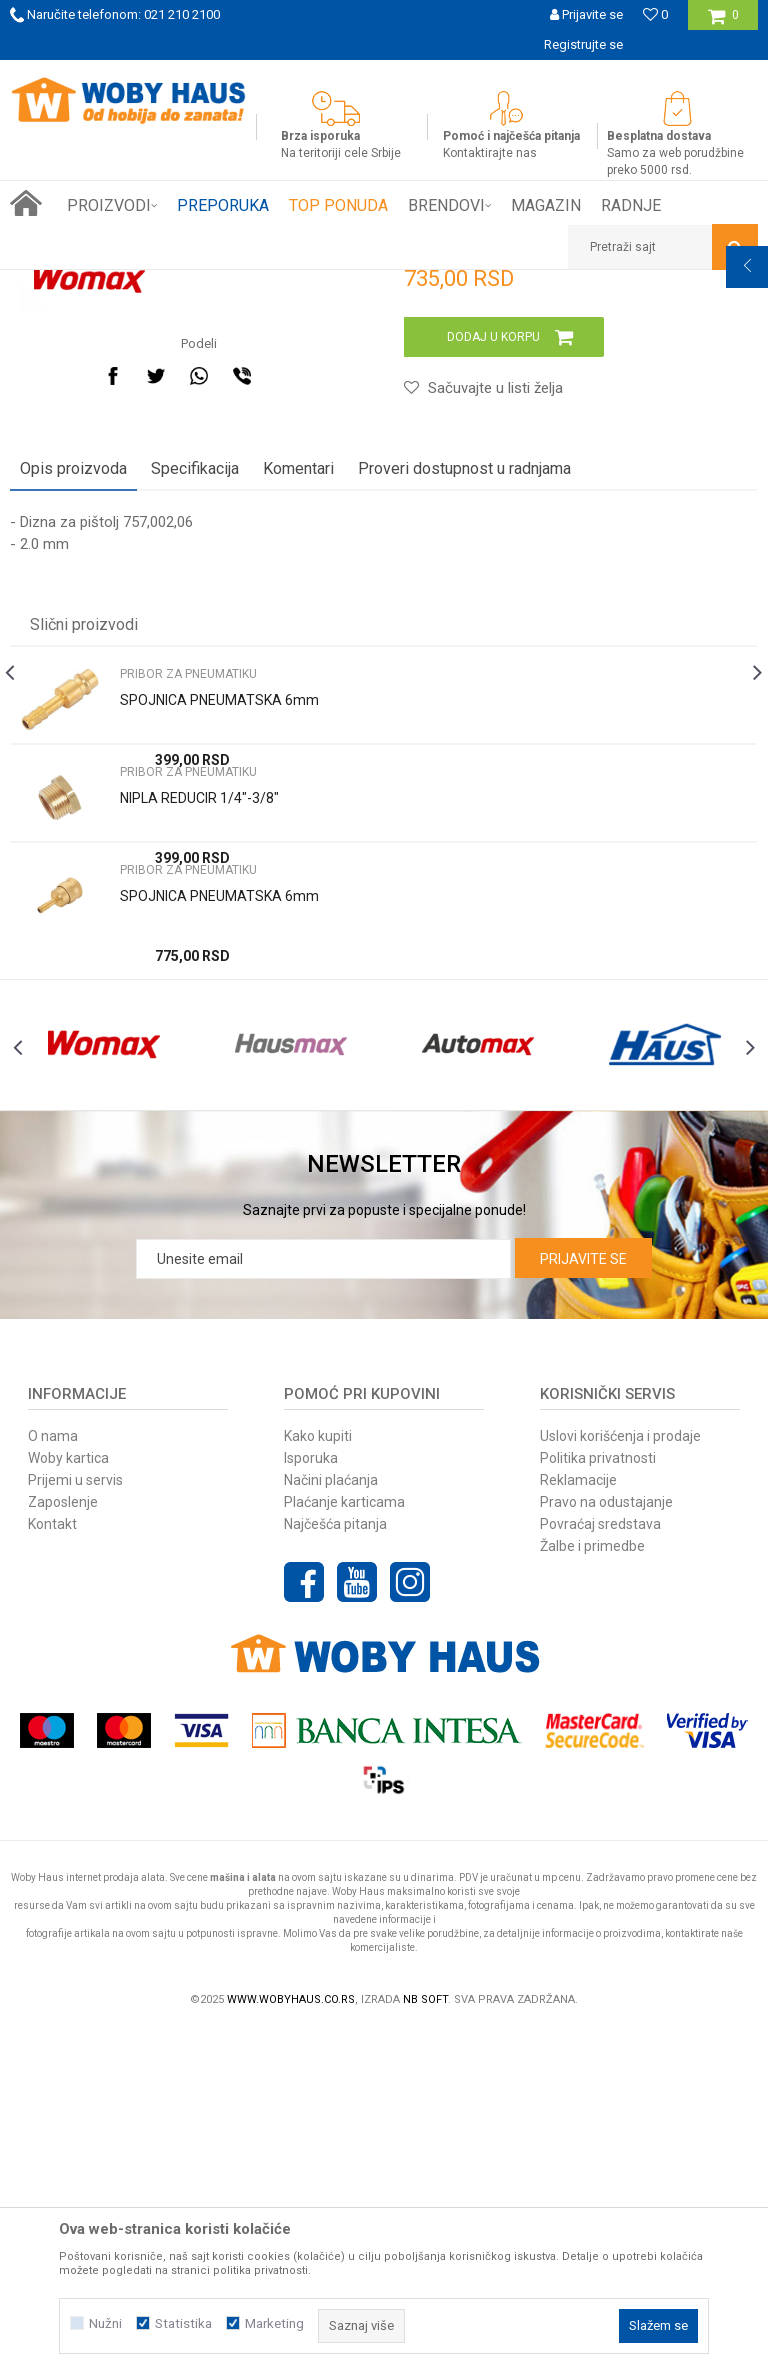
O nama (53, 1781)
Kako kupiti (318, 1781)
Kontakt (52, 1869)
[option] (384, 75)
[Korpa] (723, 22)
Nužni (105, 2323)
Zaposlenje (63, 1847)
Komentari (298, 776)
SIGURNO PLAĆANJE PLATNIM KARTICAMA (382, 74)
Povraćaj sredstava (600, 1869)
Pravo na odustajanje (606, 1847)
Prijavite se (583, 1604)
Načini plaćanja (331, 1825)
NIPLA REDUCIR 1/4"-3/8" (199, 1106)
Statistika (183, 2323)
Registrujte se (583, 44)
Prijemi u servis (75, 1825)
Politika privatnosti (598, 1803)
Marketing (274, 2323)
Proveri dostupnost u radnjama (464, 776)
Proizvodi (151, 285)
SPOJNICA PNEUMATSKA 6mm (219, 1008)
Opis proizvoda (73, 776)
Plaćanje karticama (344, 1847)
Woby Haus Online (60, 285)
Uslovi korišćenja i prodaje (620, 1781)
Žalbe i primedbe (592, 1891)
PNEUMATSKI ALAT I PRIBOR (269, 285)
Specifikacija (195, 776)
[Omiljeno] (655, 14)
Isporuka (311, 1803)
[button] (663, 247)
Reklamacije (578, 1825)
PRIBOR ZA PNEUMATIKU (429, 285)
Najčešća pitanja (335, 1869)
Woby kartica (68, 1803)
